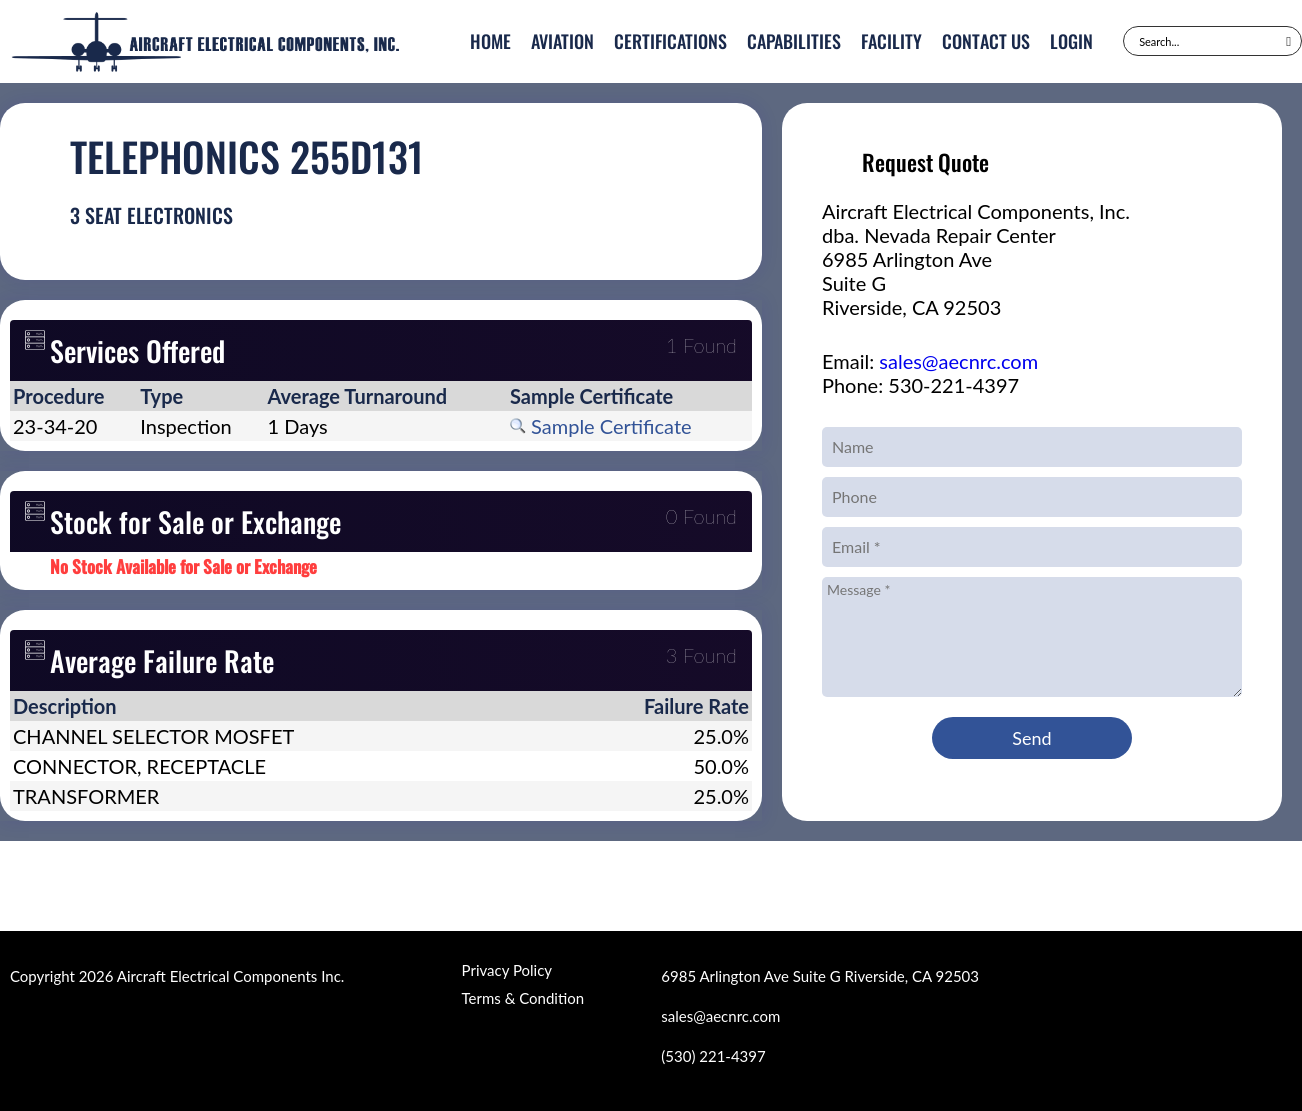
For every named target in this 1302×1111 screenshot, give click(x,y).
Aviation (562, 41)
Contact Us (986, 41)
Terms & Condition (523, 998)
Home (490, 41)
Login (1071, 41)
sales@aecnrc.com (958, 361)
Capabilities (794, 41)
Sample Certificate (601, 426)
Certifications (670, 41)
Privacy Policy (507, 970)
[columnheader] (73, 396)
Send (1031, 738)
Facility (891, 41)
